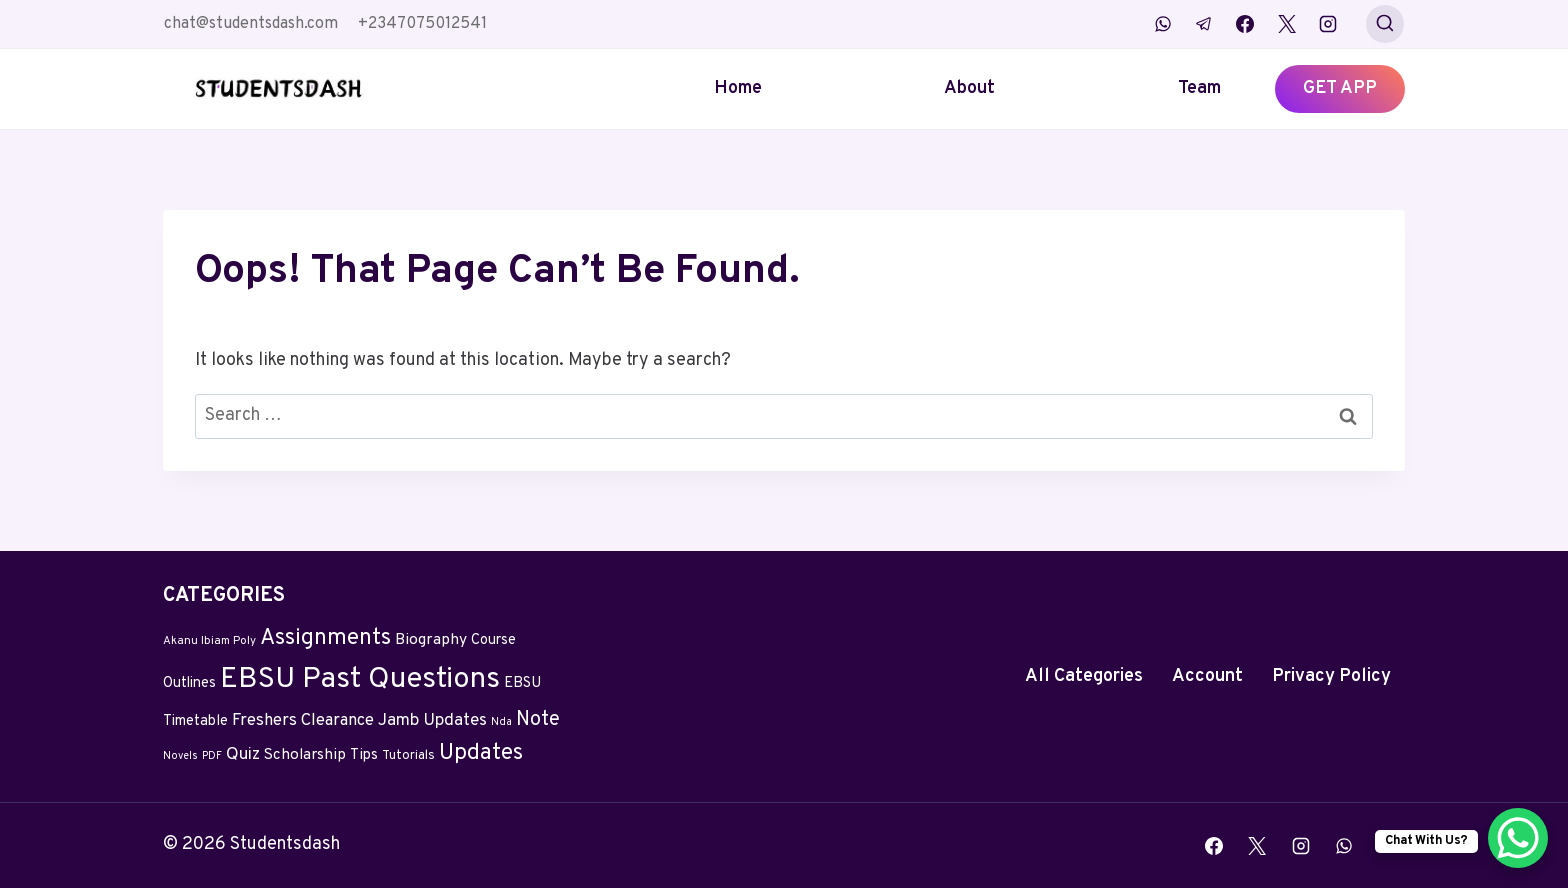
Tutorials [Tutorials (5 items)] (408, 756)
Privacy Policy (1331, 676)
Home (738, 88)
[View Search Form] (1385, 24)
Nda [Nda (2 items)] (501, 722)
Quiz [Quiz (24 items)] (243, 755)
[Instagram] (1328, 24)
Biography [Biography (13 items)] (431, 640)
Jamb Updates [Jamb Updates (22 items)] (432, 721)
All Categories (1084, 676)
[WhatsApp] (1163, 24)
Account (1207, 676)
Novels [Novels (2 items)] (180, 756)
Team (1199, 88)
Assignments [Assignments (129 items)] (325, 638)
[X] (1287, 24)
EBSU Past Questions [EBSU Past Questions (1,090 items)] (360, 679)
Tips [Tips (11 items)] (364, 755)
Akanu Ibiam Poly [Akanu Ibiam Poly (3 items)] (209, 641)
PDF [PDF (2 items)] (212, 756)
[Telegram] (1204, 24)
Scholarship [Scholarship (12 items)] (305, 755)
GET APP (1340, 88)
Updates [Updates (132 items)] (481, 753)
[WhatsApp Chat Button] (1518, 838)
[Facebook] (1245, 24)
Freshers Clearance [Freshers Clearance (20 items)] (303, 720)
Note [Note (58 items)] (538, 720)
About (969, 88)
